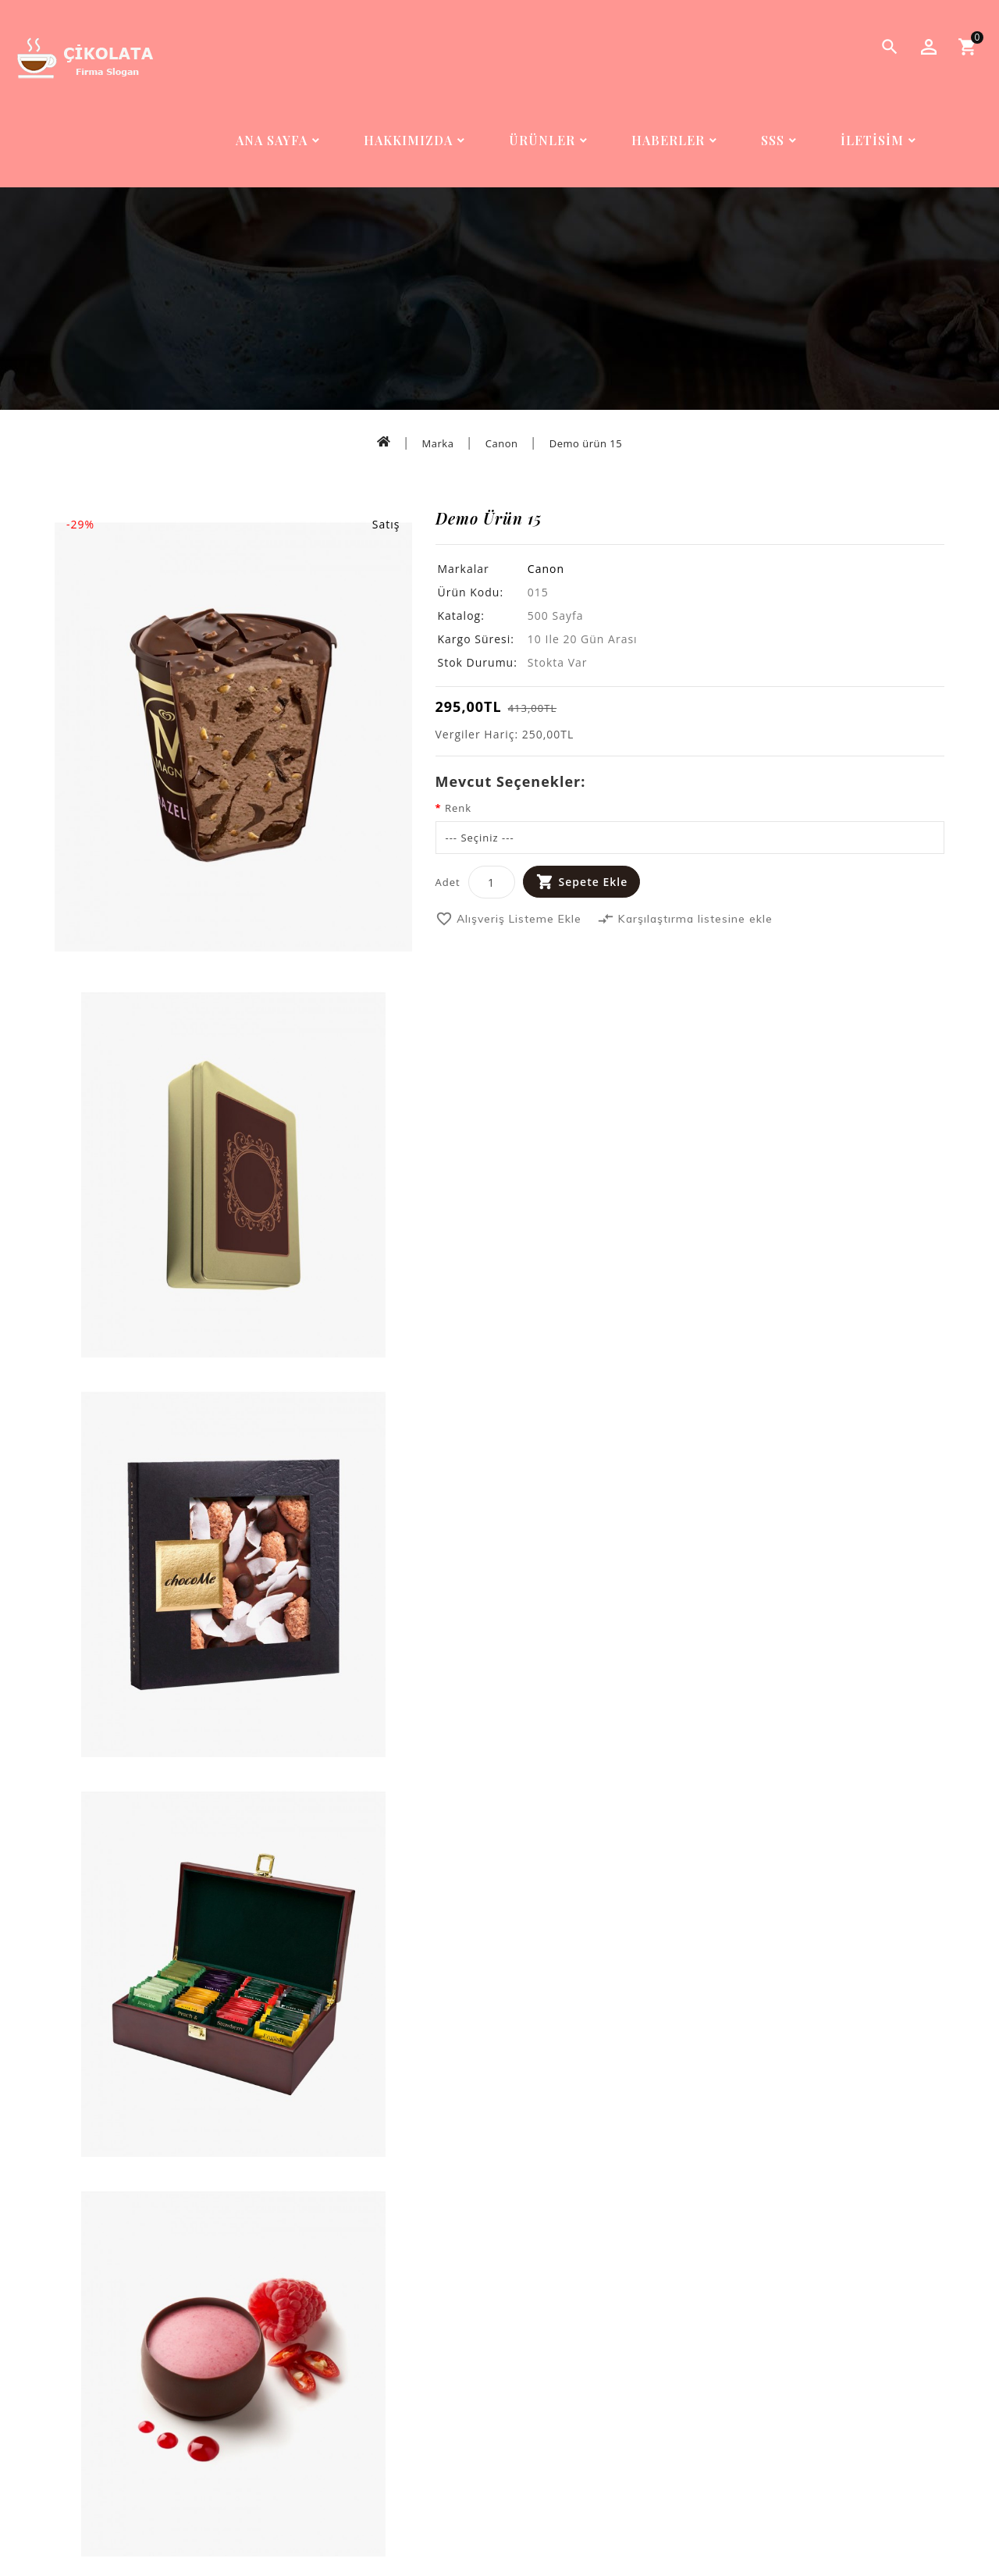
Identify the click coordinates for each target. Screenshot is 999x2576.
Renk (458, 808)
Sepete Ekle (593, 881)
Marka (438, 443)
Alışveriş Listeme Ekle (508, 918)
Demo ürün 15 (585, 443)
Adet (448, 882)
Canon (501, 443)
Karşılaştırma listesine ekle (685, 918)
